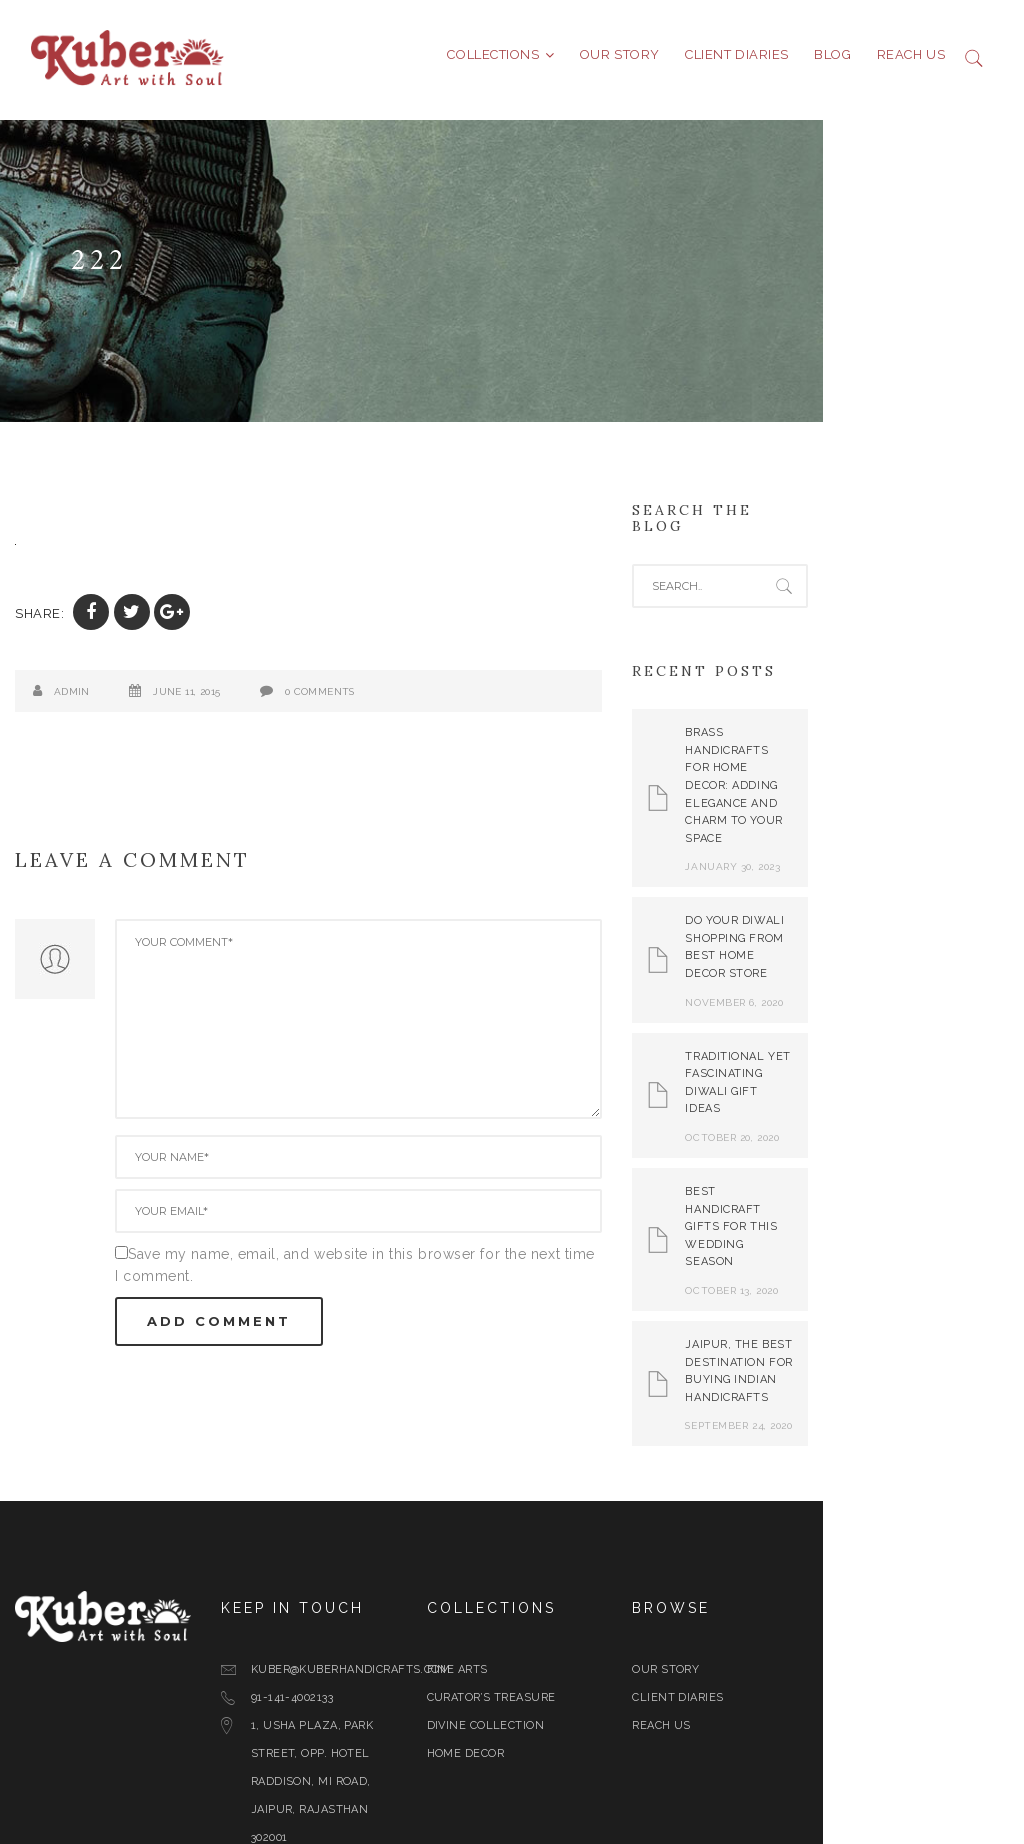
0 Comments (320, 699)
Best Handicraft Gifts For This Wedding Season (909, 1113)
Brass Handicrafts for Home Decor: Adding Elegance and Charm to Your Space (914, 751)
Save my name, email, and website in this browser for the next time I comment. (403, 1262)
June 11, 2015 (186, 699)
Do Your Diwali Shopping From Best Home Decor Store (902, 877)
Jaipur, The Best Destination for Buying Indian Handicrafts (914, 1231)
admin (72, 699)
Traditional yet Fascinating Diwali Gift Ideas (912, 995)
